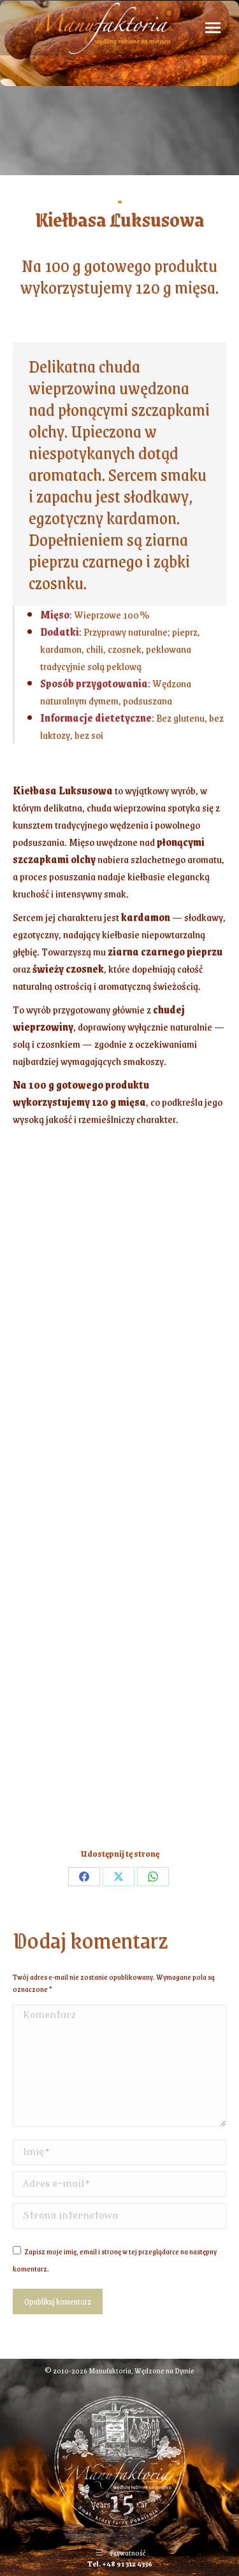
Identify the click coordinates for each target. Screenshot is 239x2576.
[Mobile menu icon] (212, 28)
